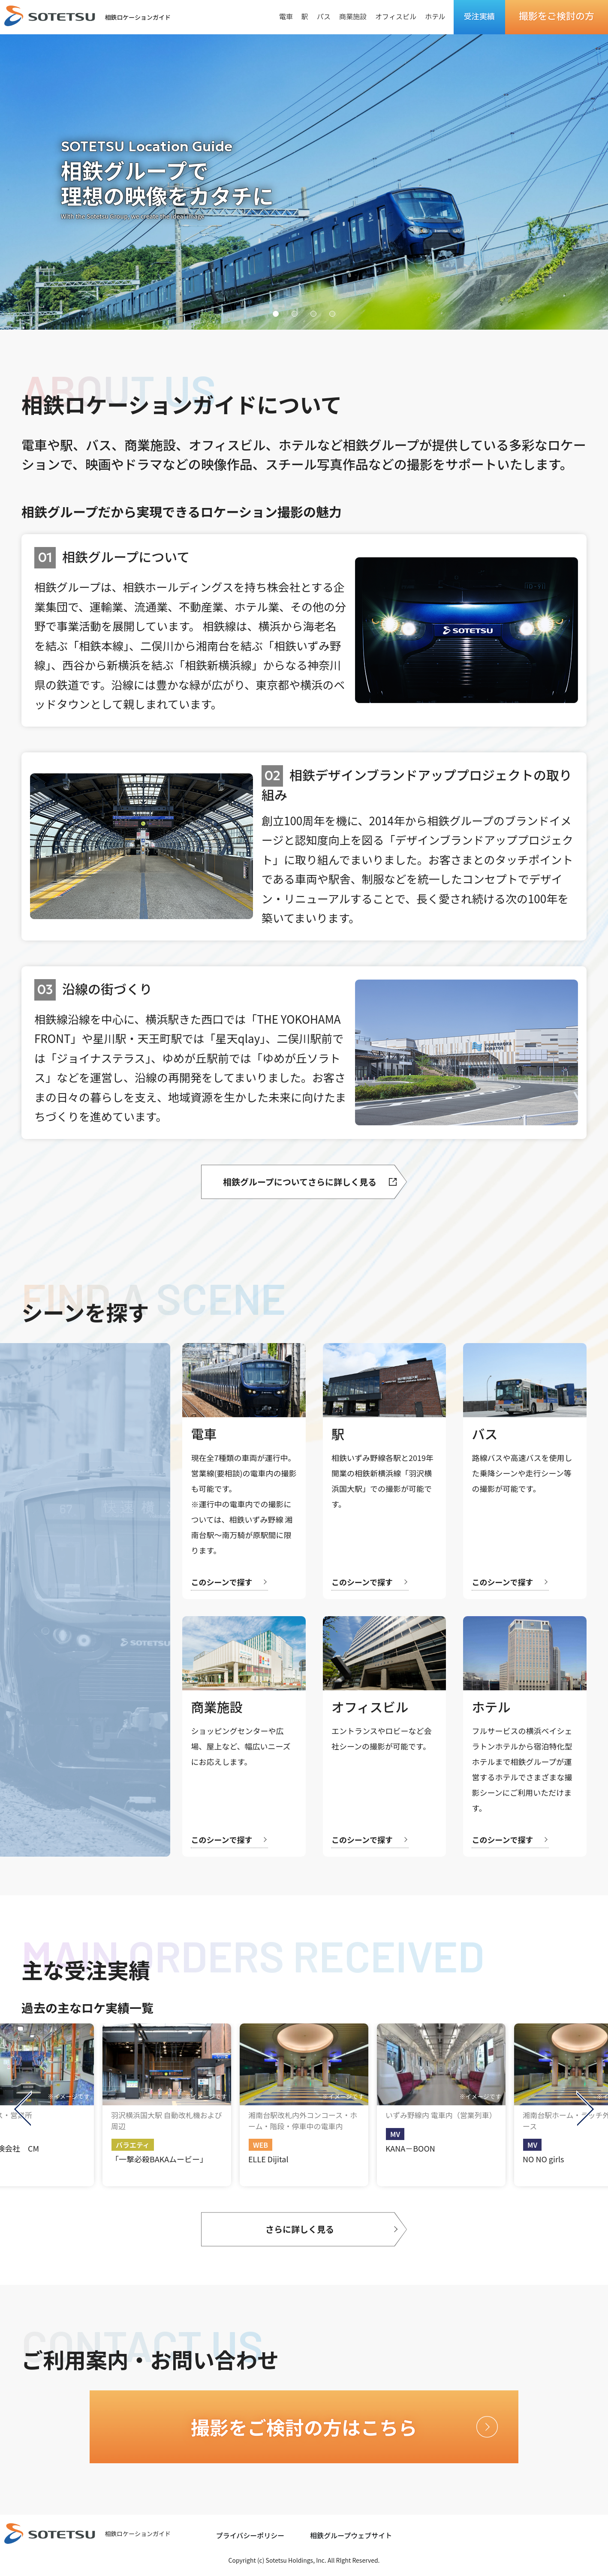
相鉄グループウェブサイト (351, 2535)
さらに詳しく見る (299, 2229)
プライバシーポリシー (250, 2535)
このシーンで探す (221, 1581)
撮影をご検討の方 (556, 17)
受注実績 (479, 17)
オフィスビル (395, 17)
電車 (286, 17)
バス (324, 17)
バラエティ (133, 2145)
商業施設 (353, 17)
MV (395, 2134)
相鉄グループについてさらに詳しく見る (299, 1181)
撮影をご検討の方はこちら (304, 2427)
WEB (260, 2145)
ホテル (435, 17)
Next (585, 2109)
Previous (22, 2109)
